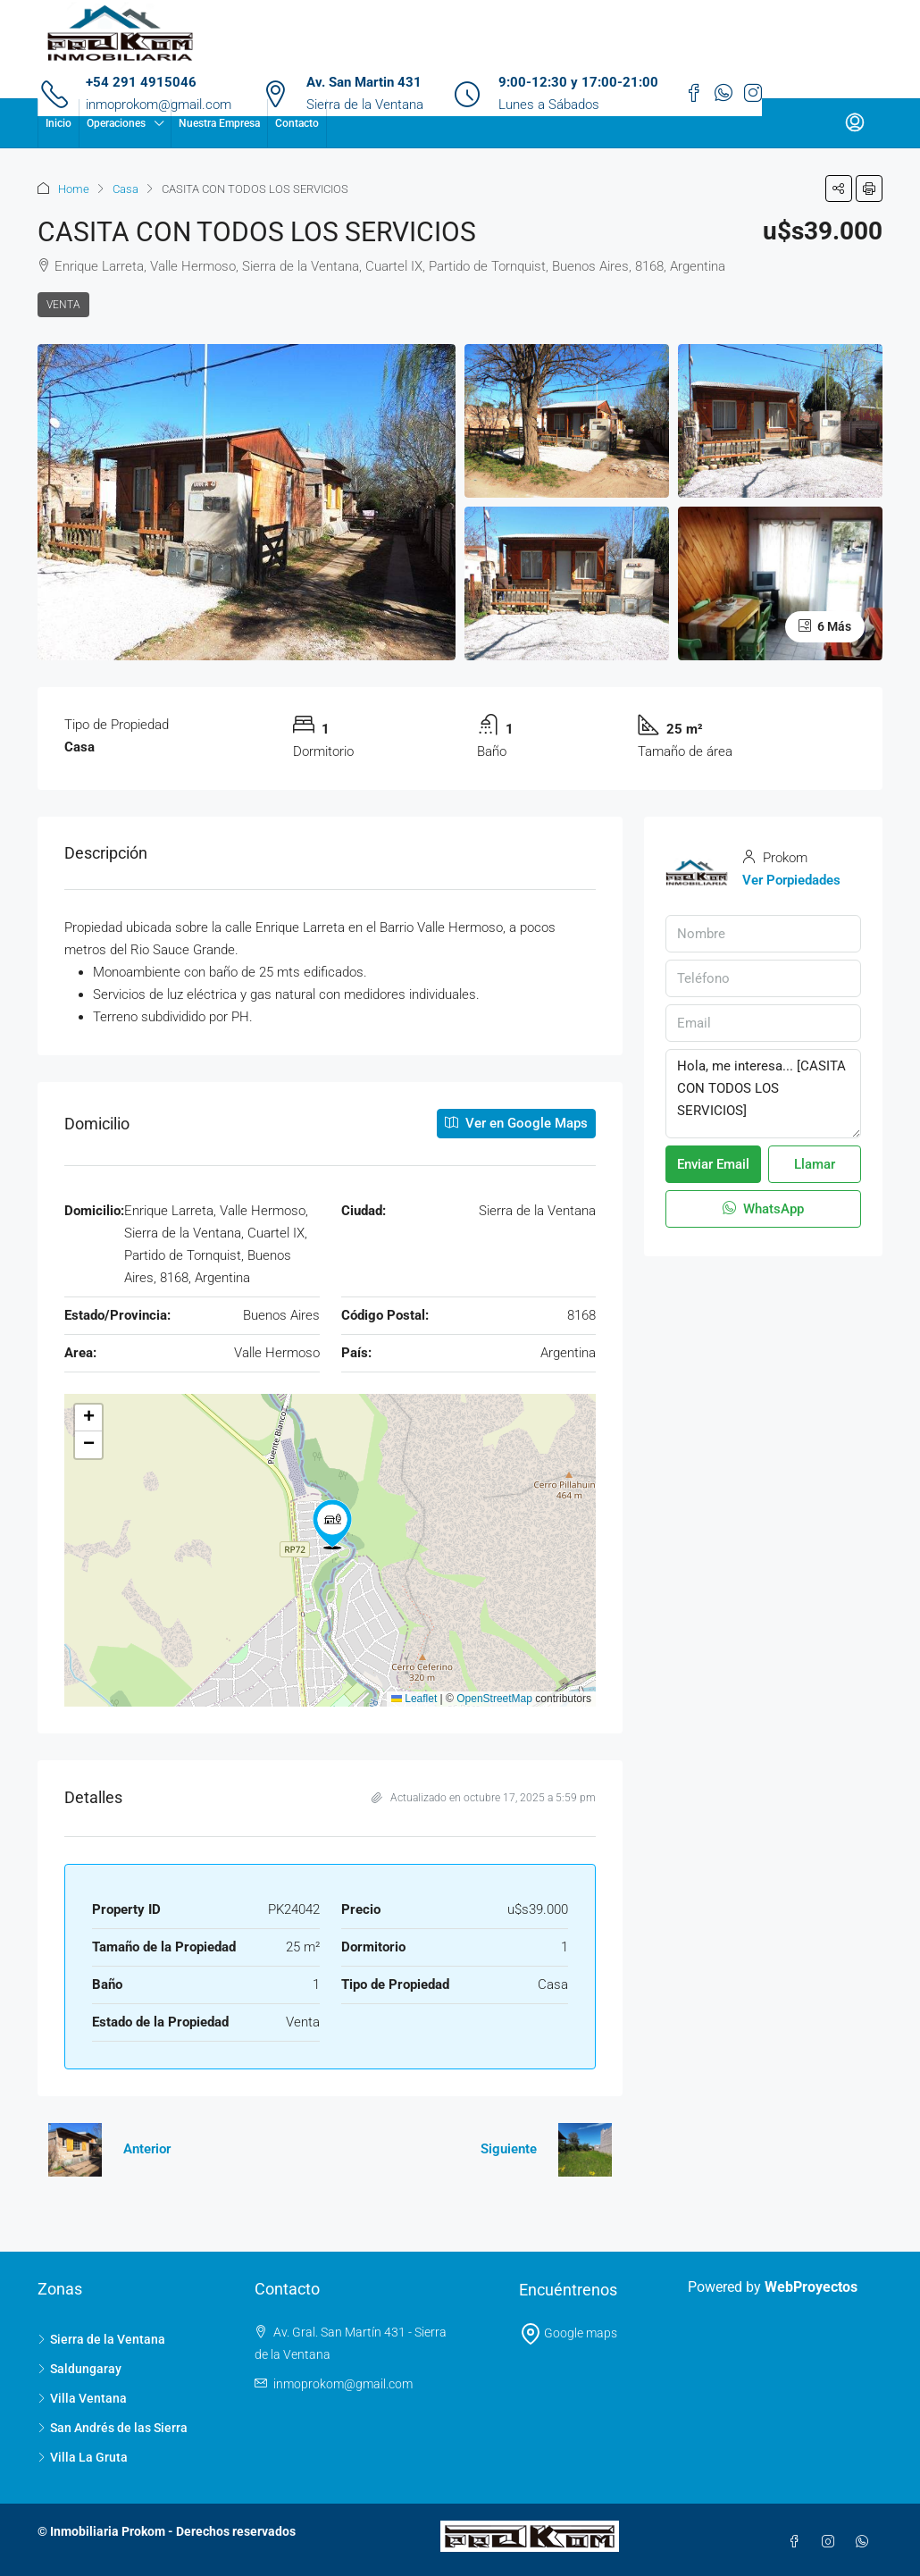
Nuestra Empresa (219, 123)
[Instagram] (831, 2542)
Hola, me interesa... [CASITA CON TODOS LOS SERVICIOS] (763, 1093)
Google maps (568, 2333)
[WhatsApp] (865, 2542)
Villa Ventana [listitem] (82, 2398)
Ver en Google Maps (516, 1123)
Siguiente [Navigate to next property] (509, 2149)
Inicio (58, 123)
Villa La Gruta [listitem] (83, 2457)
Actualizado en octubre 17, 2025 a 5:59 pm (484, 1797)
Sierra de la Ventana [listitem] (101, 2339)
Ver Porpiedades (791, 880)
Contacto (297, 123)
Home (73, 189)
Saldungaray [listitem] (79, 2369)
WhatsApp (763, 1209)
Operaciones (116, 123)
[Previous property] (75, 2150)
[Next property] (585, 2150)
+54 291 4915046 (141, 82)
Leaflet (414, 1698)
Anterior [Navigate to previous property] (147, 2149)
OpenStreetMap (494, 1698)
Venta (63, 304)
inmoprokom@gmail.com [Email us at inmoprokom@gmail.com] (343, 2384)
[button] (838, 188)
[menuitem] (855, 123)
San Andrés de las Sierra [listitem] (113, 2428)
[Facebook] (797, 2542)
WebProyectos (811, 2286)
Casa (125, 189)
